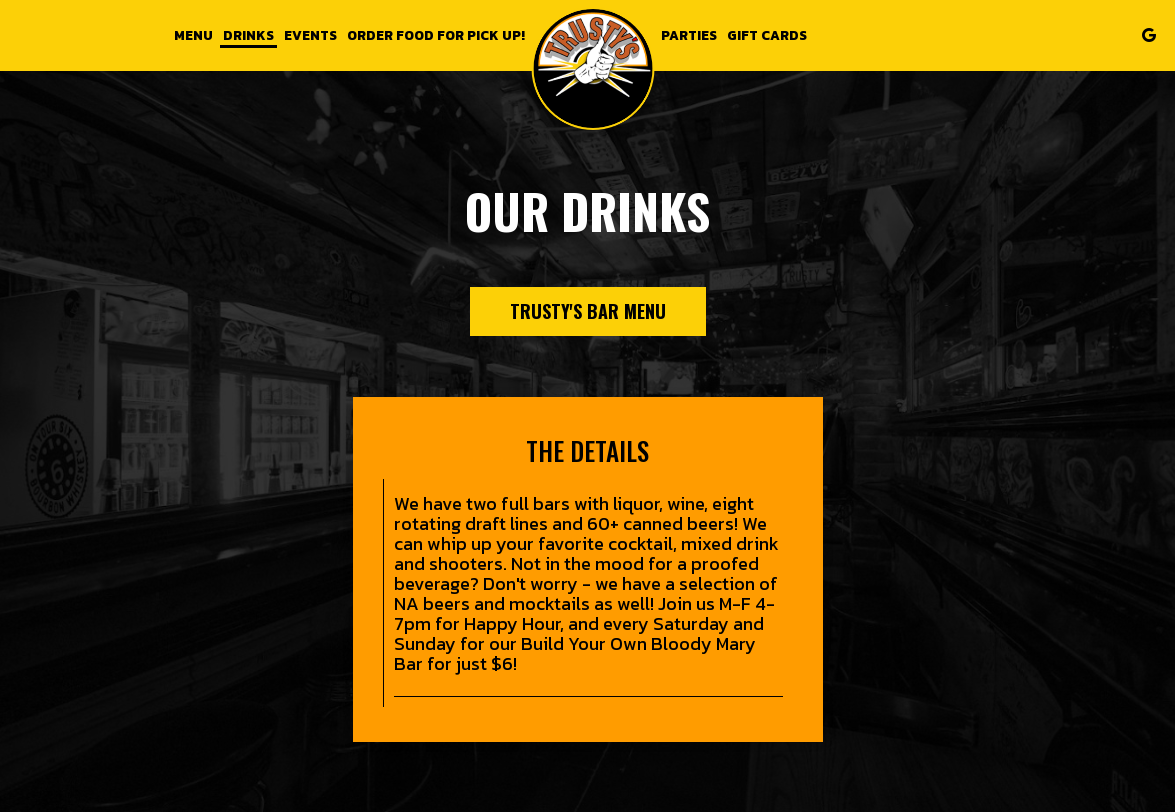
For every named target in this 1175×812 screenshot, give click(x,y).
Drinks (248, 35)
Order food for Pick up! (436, 35)
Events (310, 35)
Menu (193, 35)
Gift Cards (767, 35)
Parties (689, 35)
